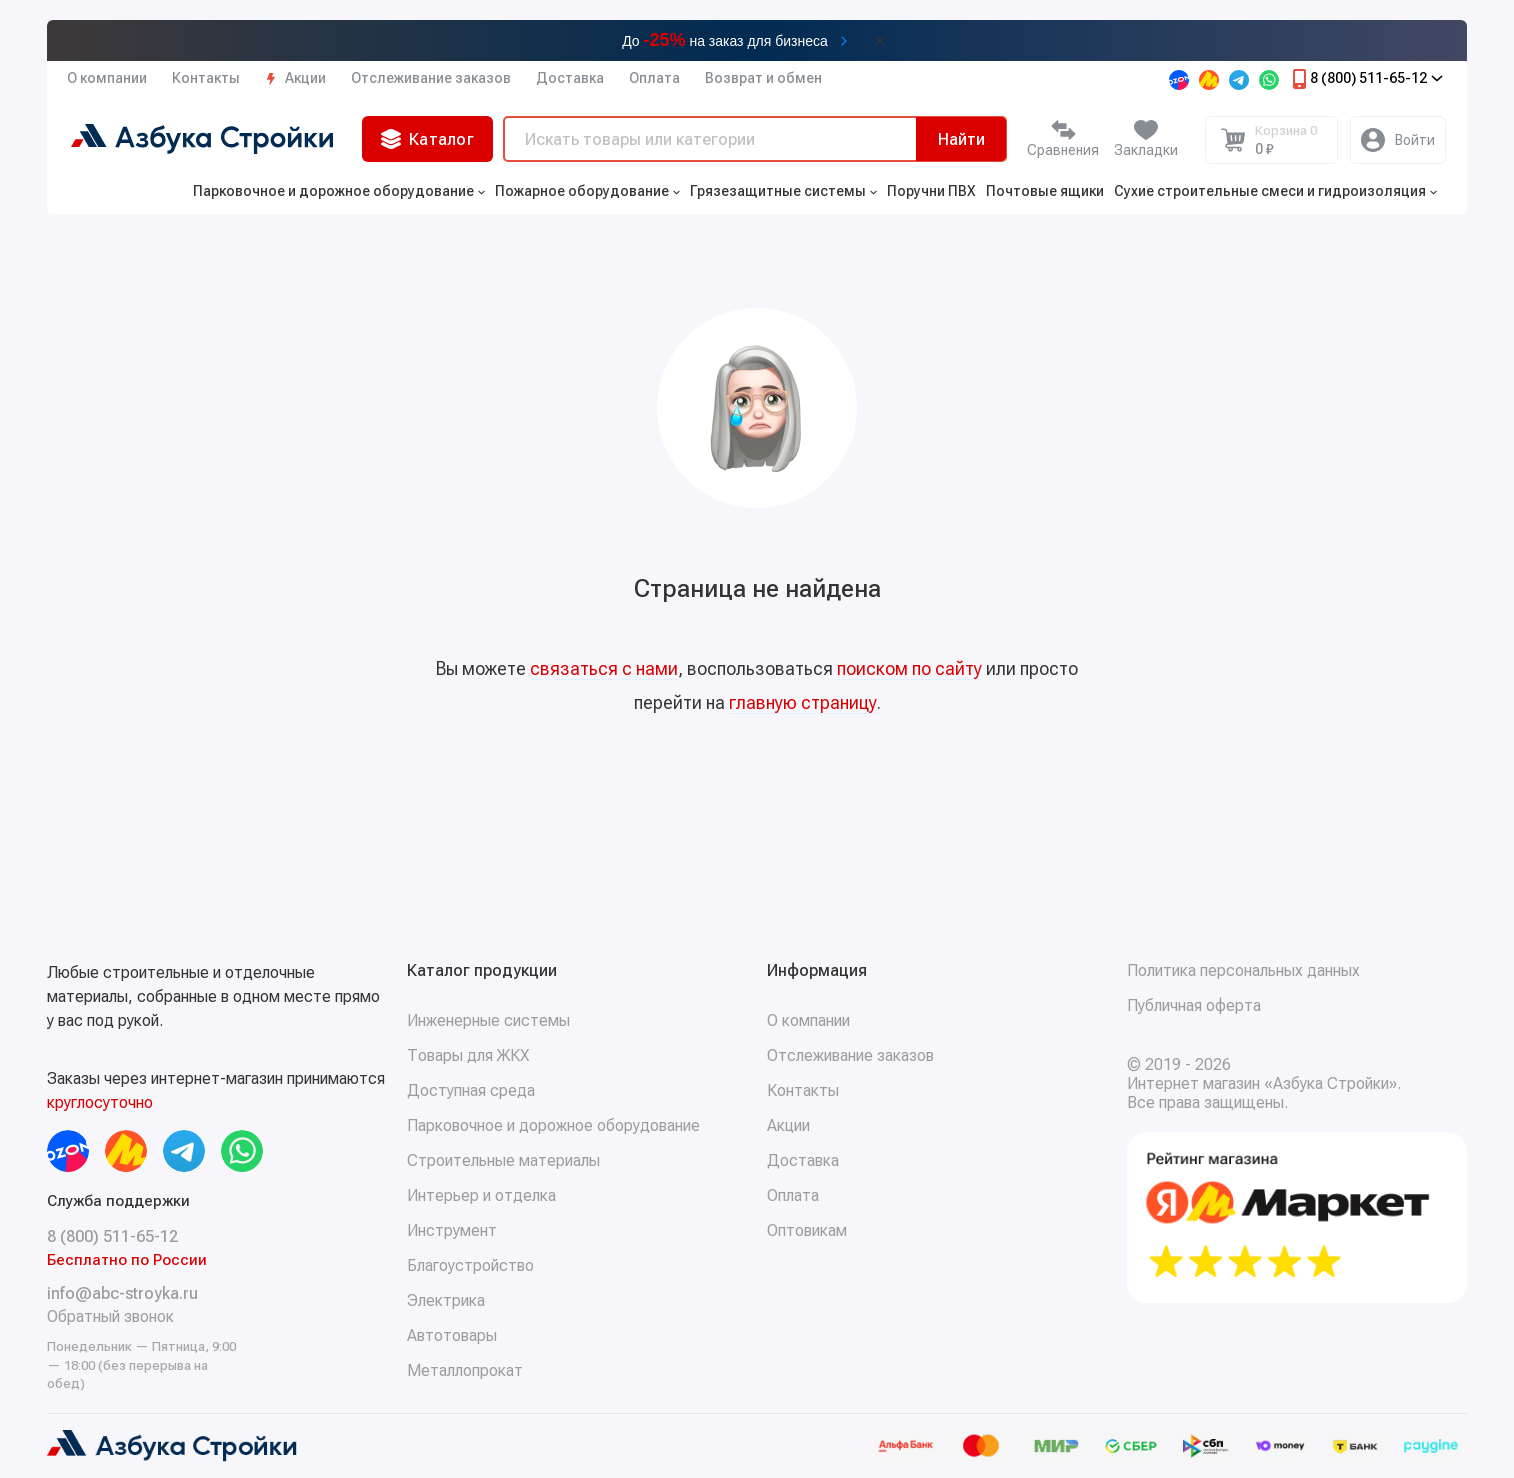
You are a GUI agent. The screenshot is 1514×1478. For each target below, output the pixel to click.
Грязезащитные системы (783, 191)
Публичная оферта (1194, 1005)
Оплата (654, 78)
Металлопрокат (465, 1370)
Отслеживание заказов (431, 78)
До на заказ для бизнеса (725, 40)
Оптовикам (807, 1230)
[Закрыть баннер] (880, 41)
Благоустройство (470, 1265)
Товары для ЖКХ (468, 1055)
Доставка (570, 78)
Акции (295, 78)
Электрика (446, 1300)
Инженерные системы (488, 1020)
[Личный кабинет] (1398, 140)
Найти (961, 139)
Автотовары (452, 1335)
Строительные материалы (503, 1160)
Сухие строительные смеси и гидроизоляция (1275, 191)
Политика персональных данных (1243, 970)
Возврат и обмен (763, 78)
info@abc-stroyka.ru (122, 1293)
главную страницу (803, 702)
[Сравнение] (1063, 140)
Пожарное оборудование (587, 191)
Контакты (206, 78)
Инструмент (452, 1230)
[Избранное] (1146, 140)
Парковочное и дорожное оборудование (339, 191)
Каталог (427, 139)
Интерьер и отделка (481, 1195)
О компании (107, 78)
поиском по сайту (909, 668)
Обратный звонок (110, 1316)
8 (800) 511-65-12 (1366, 79)
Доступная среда (471, 1090)
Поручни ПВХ (931, 191)
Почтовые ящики (1045, 191)
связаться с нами (604, 668)
